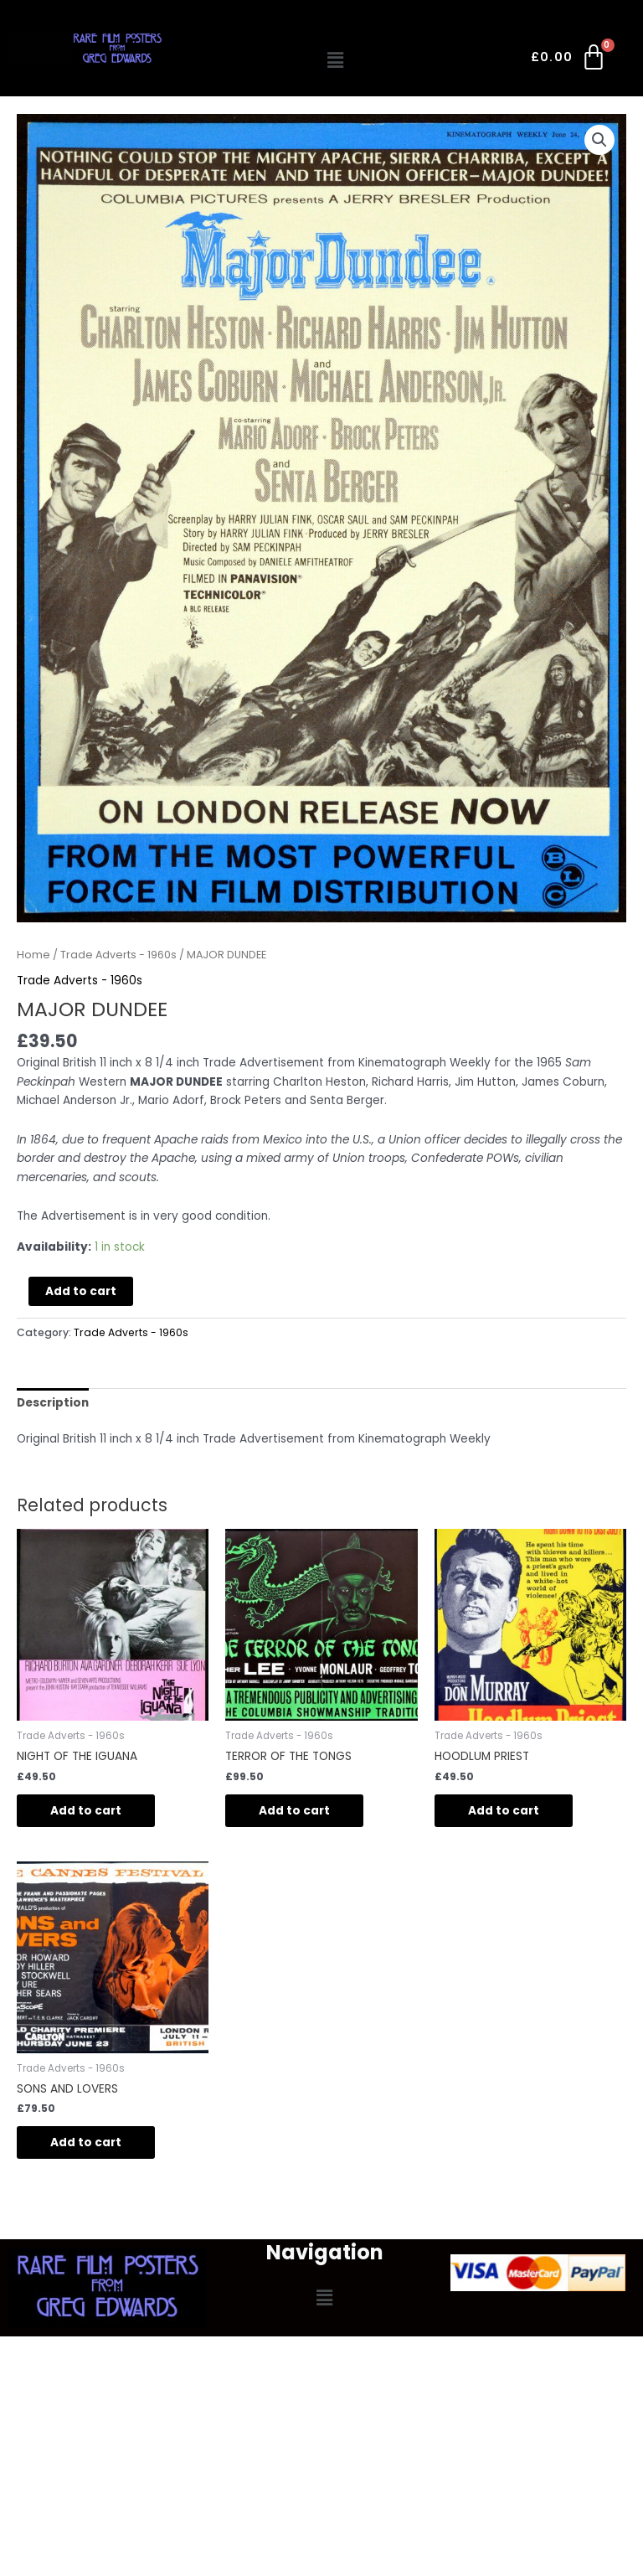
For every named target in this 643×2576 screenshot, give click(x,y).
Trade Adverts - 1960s (118, 954)
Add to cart (80, 1291)
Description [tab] (53, 1403)
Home (33, 954)
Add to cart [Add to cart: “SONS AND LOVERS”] (85, 2142)
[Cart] (570, 60)
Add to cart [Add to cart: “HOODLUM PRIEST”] (503, 1811)
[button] (336, 60)
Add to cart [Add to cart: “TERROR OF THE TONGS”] (294, 1811)
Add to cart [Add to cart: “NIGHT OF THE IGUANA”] (85, 1811)
